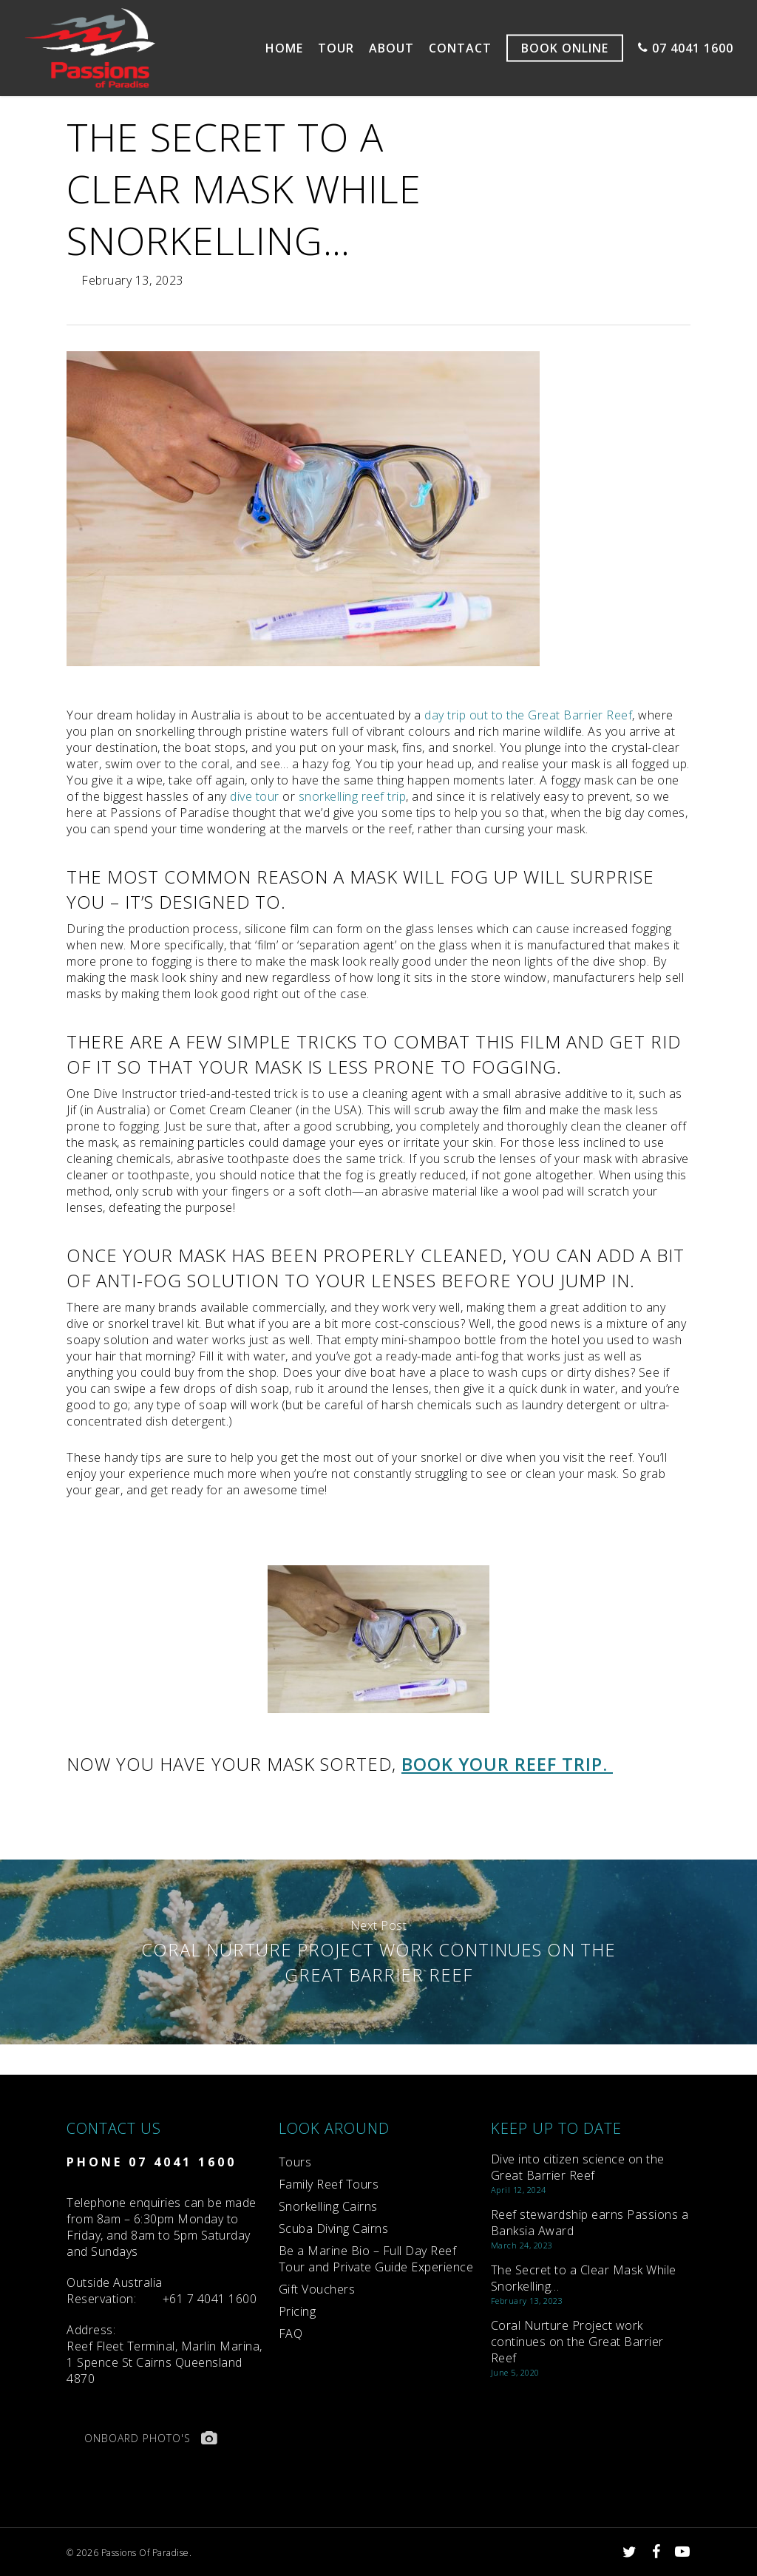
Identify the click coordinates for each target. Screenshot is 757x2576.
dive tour (254, 796)
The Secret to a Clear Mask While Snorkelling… (583, 2278)
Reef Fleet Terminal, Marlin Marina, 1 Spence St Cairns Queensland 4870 (164, 2354)
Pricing (297, 2311)
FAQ (291, 2333)
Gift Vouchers (317, 2289)
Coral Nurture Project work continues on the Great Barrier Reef (378, 1952)
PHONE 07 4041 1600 (152, 2162)
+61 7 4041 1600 (210, 2299)
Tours (295, 2162)
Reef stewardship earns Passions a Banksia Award (590, 2222)
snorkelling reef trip (353, 796)
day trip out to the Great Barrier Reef (528, 715)
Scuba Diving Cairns (334, 2228)
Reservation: (115, 2290)
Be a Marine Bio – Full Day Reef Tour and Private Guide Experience (376, 2259)
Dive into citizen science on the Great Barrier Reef (578, 2167)
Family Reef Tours (329, 2184)
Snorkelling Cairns (328, 2206)
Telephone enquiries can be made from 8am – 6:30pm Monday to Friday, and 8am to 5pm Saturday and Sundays (162, 2227)
